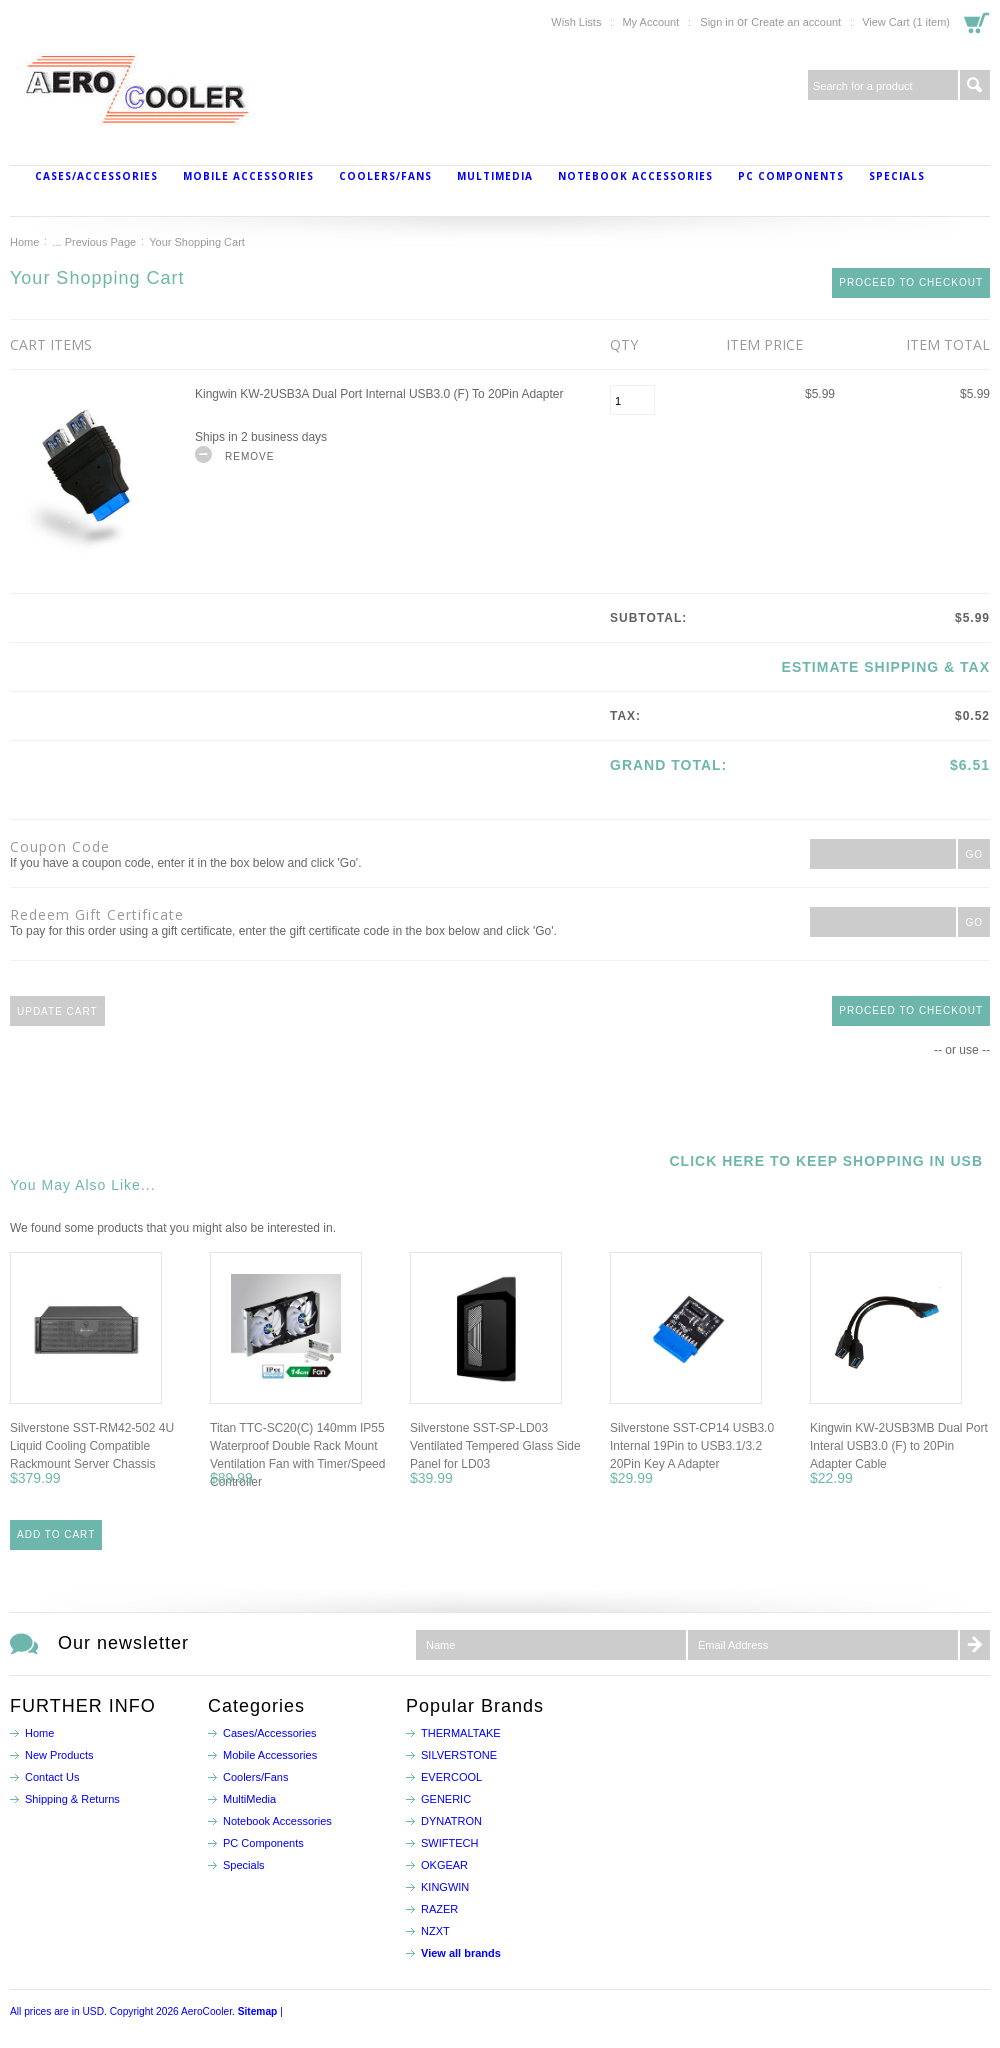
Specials (897, 176)
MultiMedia (495, 176)
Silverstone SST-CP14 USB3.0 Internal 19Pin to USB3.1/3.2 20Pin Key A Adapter (692, 1446)
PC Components (791, 176)
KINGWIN (445, 1887)
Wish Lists (576, 22)
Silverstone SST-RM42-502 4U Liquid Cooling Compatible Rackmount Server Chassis (92, 1446)
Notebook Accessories (635, 176)
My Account (650, 22)
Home (24, 242)
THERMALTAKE (461, 1733)
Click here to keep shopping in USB (826, 1161)
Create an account (796, 22)
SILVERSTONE (459, 1755)
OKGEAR (444, 1865)
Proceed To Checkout (911, 282)
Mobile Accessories (248, 176)
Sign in (717, 22)
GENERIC (446, 1799)
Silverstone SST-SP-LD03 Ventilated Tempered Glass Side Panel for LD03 (495, 1446)
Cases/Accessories (96, 176)
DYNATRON (451, 1821)
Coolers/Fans (385, 176)
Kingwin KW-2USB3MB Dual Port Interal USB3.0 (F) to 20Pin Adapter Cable (899, 1446)
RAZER (439, 1909)
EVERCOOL (451, 1777)
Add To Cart (56, 1534)
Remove (249, 456)
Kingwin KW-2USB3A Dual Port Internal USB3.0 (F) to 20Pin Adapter (379, 394)
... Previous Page (94, 242)
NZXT (435, 1931)
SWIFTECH (449, 1843)
